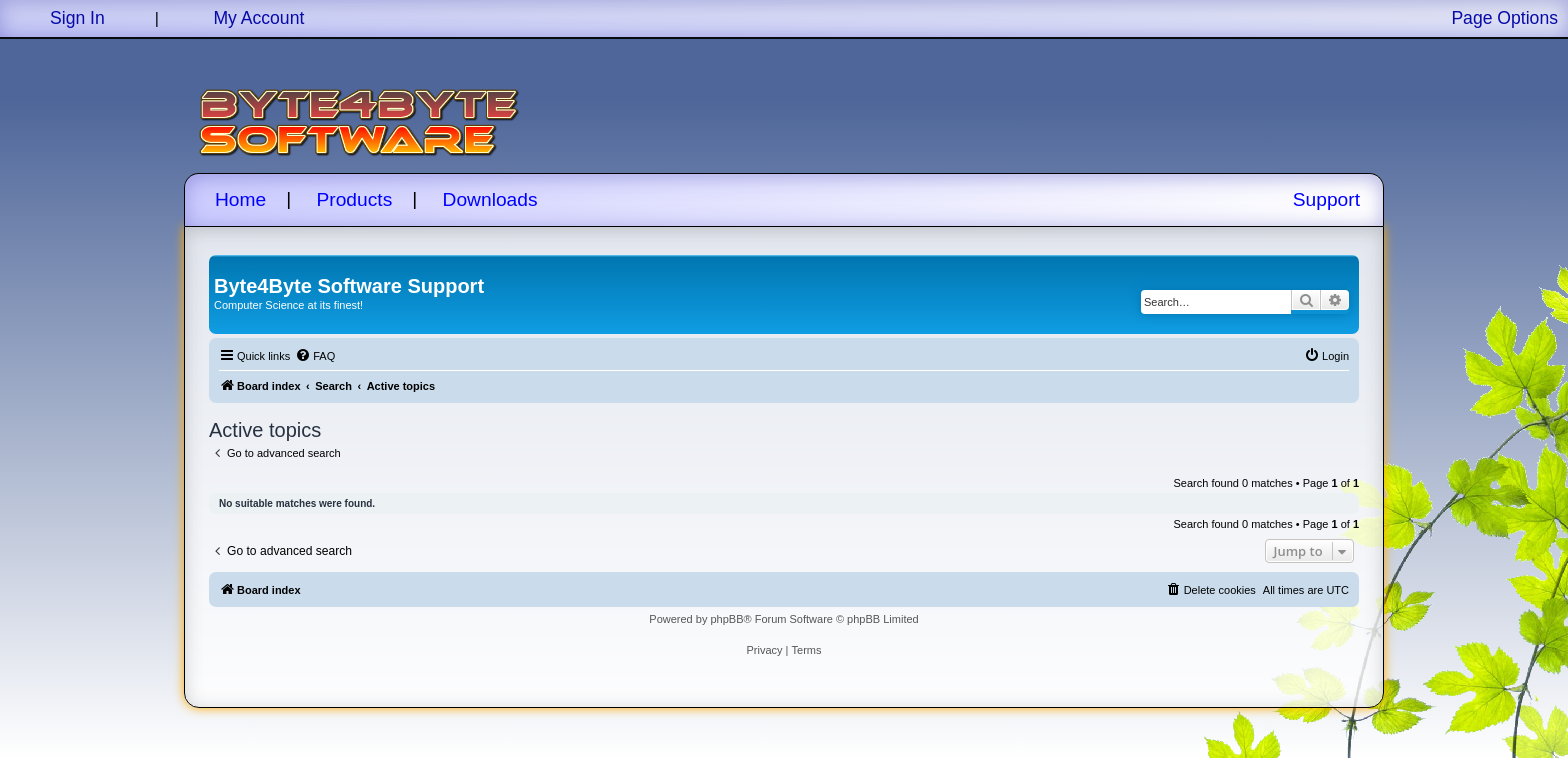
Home (240, 199)
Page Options (1504, 18)
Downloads (490, 199)
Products (355, 199)
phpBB (726, 619)
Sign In (77, 18)
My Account (258, 18)
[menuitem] (315, 356)
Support (1326, 199)
